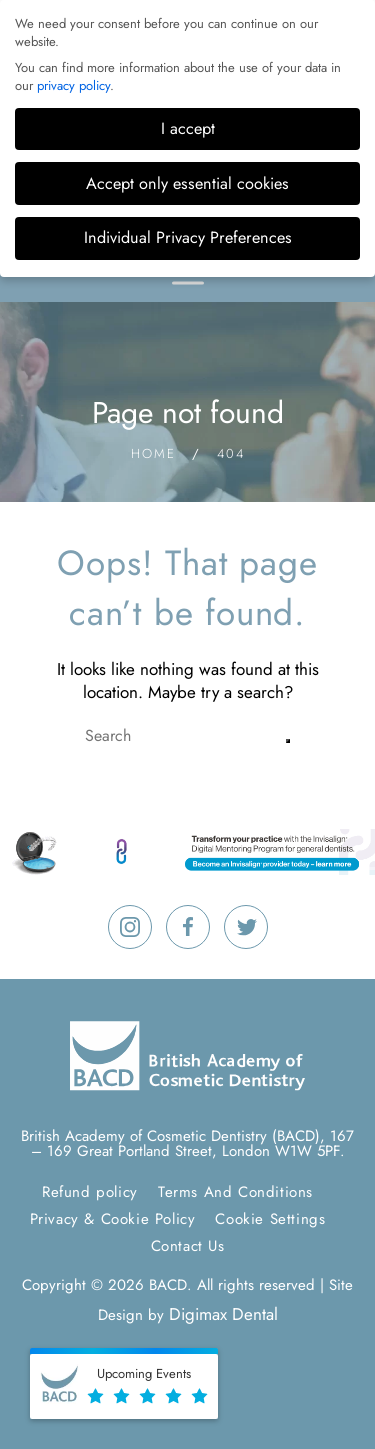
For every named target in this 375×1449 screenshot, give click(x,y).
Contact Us (188, 1246)
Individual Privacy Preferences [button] (188, 237)
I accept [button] (188, 128)
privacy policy (73, 85)
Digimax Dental (223, 1314)
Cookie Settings (270, 1219)
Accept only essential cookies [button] (187, 183)
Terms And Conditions (235, 1192)
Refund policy (90, 1192)
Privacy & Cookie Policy (113, 1219)
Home (153, 453)
